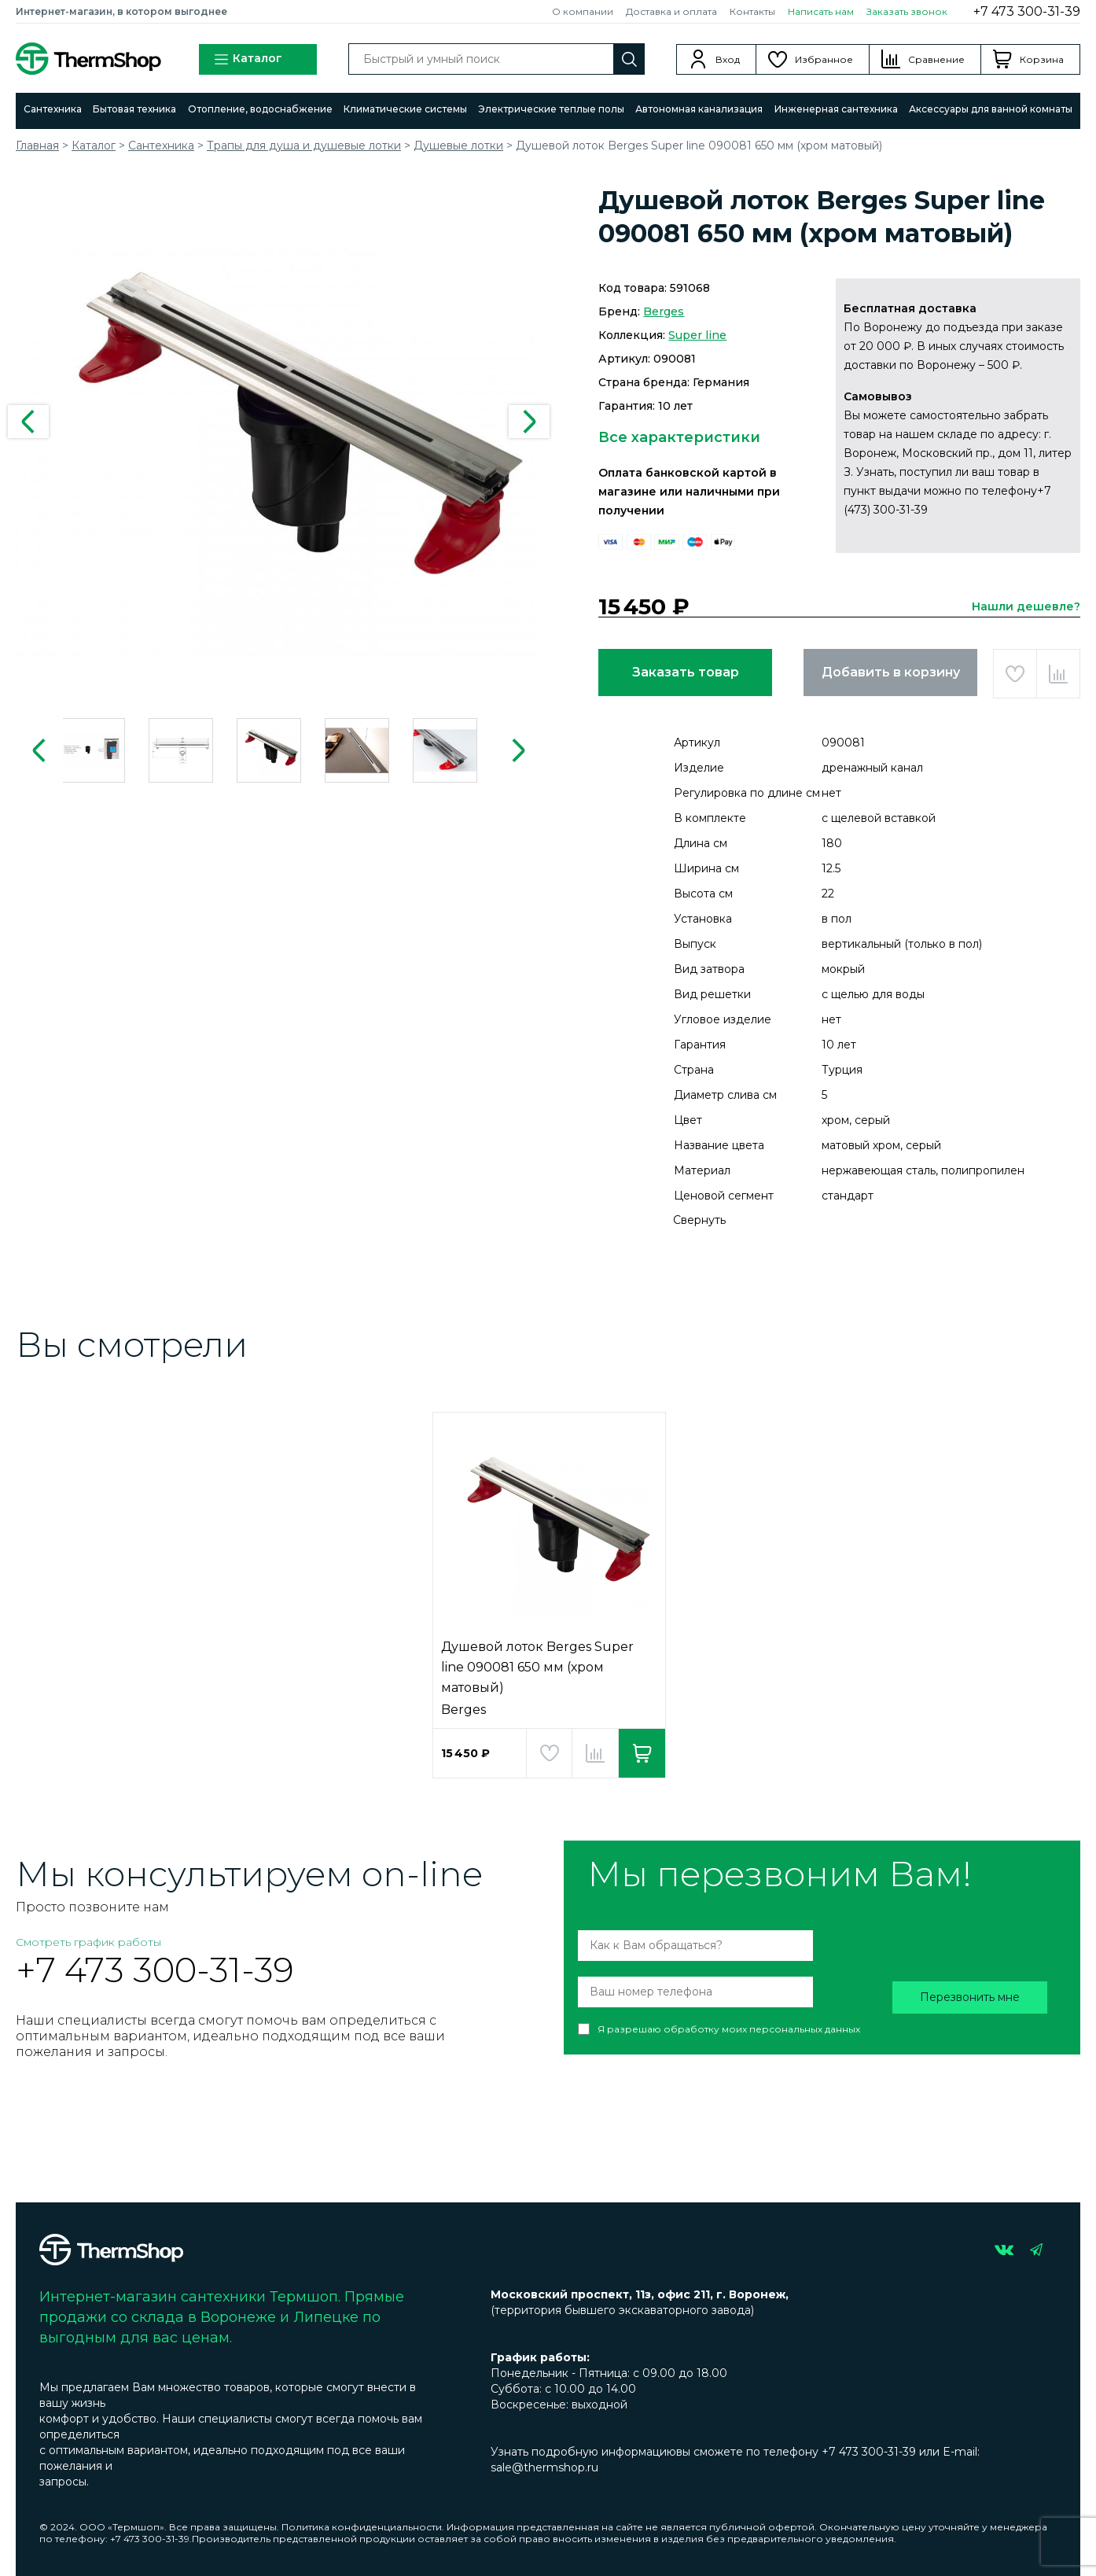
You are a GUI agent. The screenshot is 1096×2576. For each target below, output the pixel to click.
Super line (697, 335)
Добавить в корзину (891, 672)
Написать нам (821, 11)
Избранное (824, 59)
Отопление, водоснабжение (260, 109)
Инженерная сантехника (836, 109)
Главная (37, 145)
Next (529, 421)
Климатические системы (405, 109)
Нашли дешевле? (1026, 606)
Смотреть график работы (88, 1942)
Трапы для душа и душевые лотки (304, 145)
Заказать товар (685, 672)
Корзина (1042, 59)
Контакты (752, 11)
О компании (582, 11)
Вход (727, 59)
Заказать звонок (906, 11)
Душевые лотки (458, 145)
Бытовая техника (134, 109)
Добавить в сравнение (1058, 674)
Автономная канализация (699, 109)
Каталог (247, 59)
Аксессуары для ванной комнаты (990, 109)
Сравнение (936, 59)
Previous (28, 421)
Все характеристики (679, 437)
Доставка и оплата (671, 11)
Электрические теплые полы (551, 109)
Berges (663, 311)
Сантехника (53, 109)
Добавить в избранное (1015, 674)
